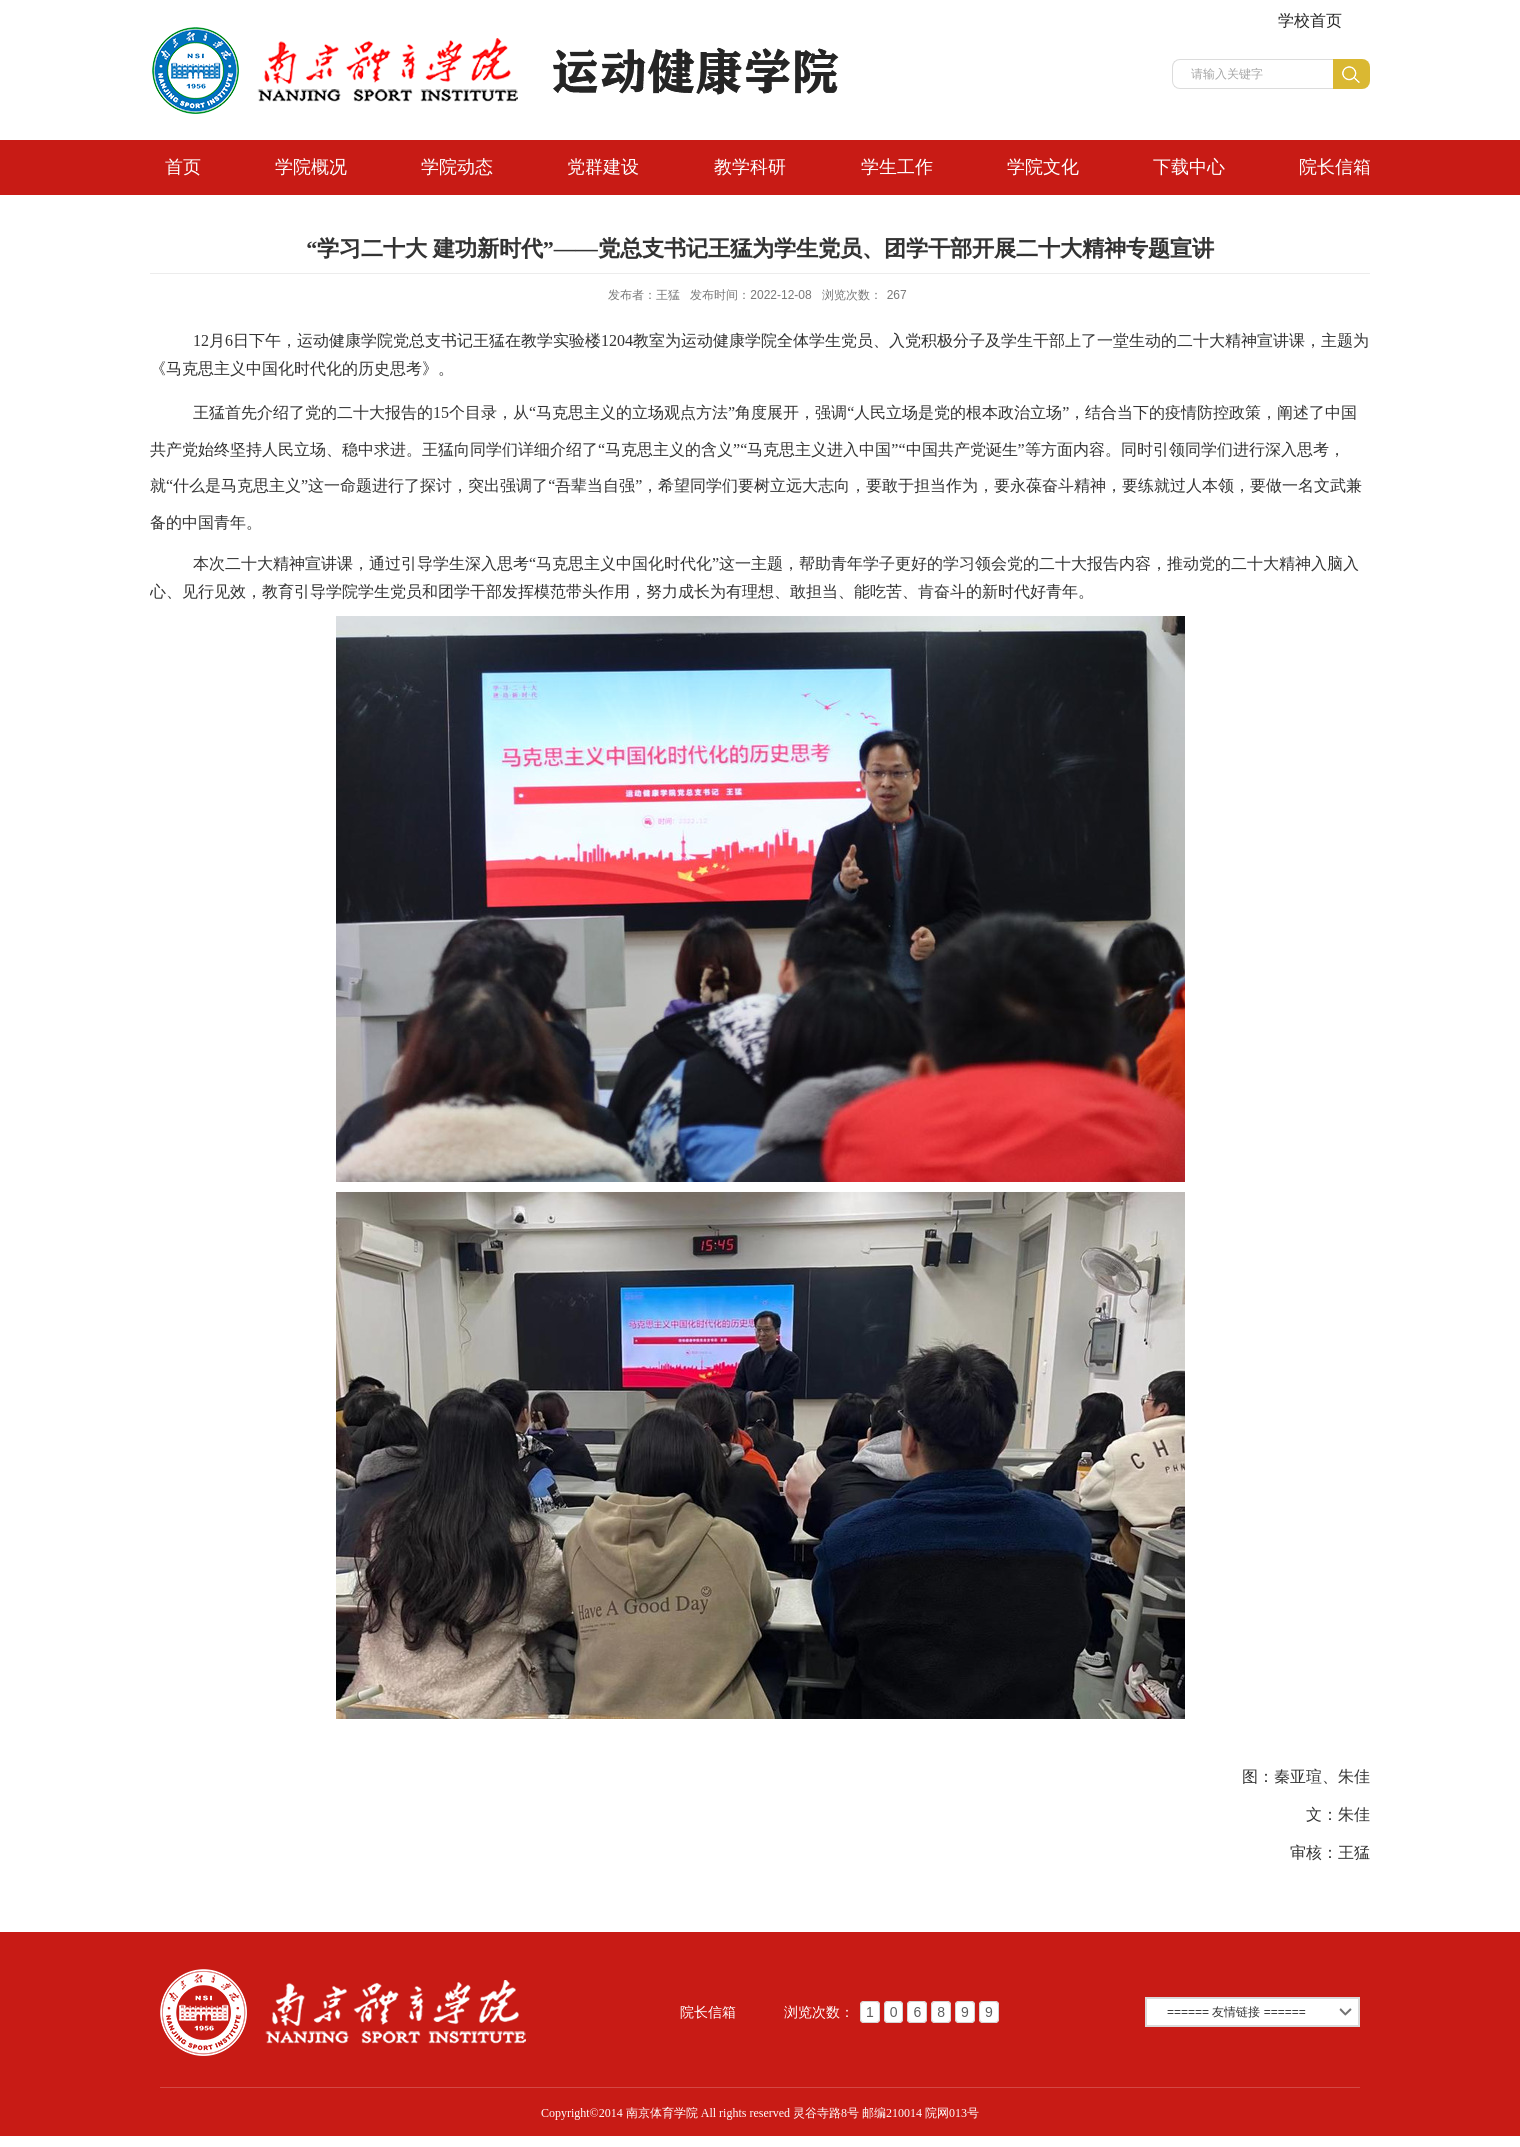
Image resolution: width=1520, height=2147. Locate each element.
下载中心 (1189, 167)
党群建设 (603, 167)
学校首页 (1310, 20)
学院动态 (457, 167)
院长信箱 (1335, 167)
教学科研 (750, 167)
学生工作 (897, 167)
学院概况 (311, 167)
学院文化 (1043, 167)
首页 (183, 167)
